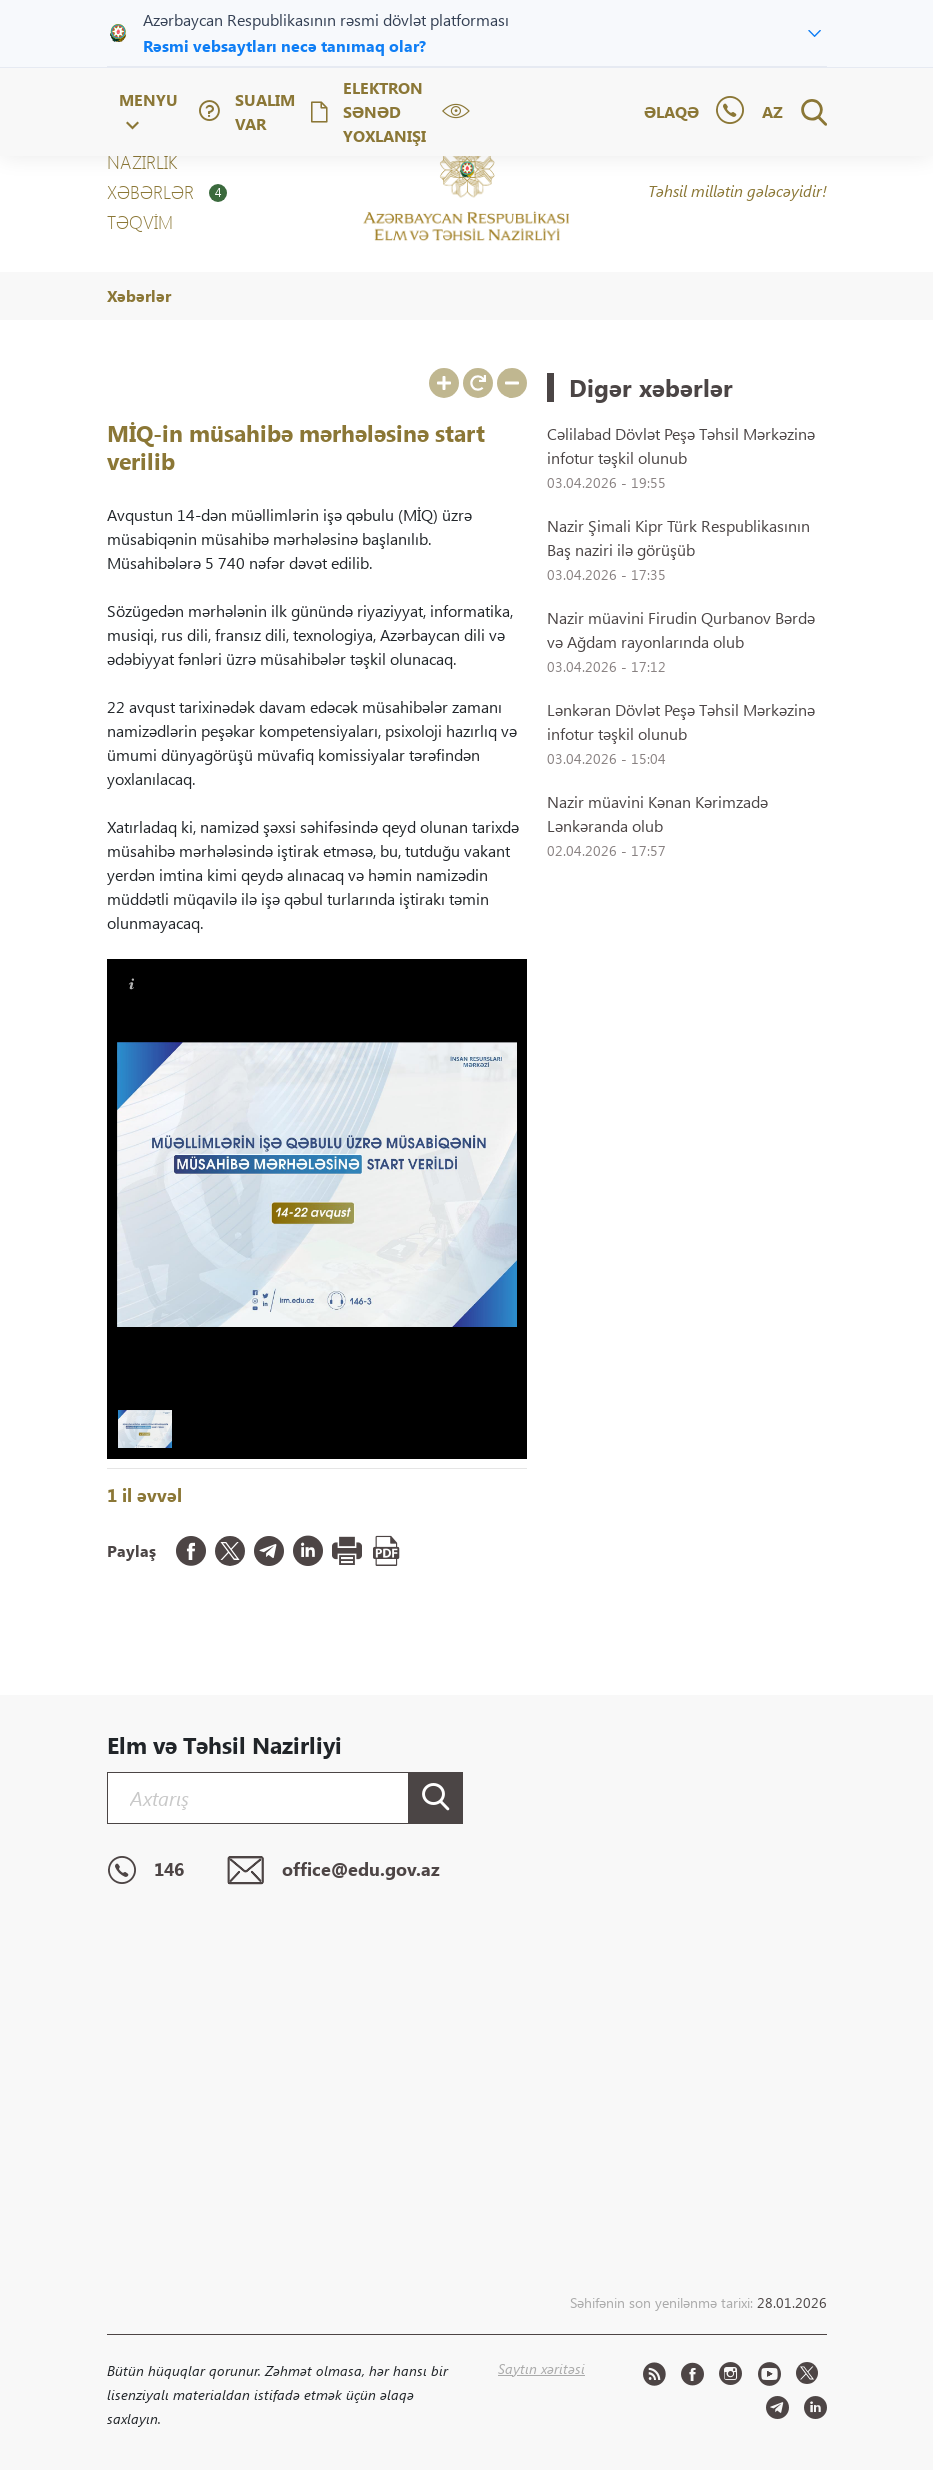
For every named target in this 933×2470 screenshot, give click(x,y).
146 (145, 1871)
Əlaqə (671, 111)
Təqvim (140, 222)
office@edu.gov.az (333, 1871)
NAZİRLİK (142, 162)
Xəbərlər (139, 295)
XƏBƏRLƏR (167, 192)
